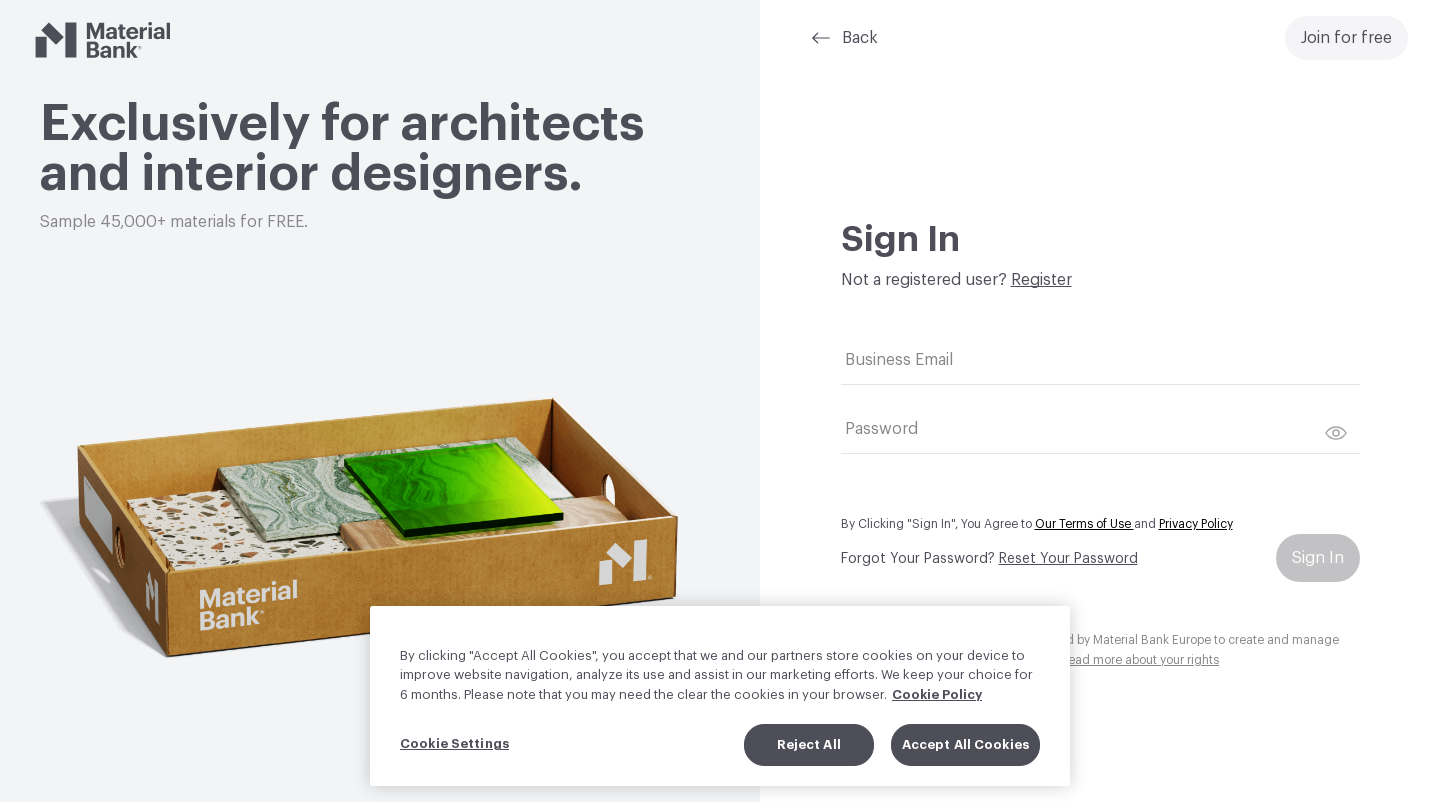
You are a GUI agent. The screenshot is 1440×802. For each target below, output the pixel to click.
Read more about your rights (1139, 660)
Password (881, 429)
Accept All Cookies (965, 766)
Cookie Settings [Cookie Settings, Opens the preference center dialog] (454, 765)
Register (1041, 280)
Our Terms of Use (1084, 524)
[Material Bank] (102, 40)
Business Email (899, 360)
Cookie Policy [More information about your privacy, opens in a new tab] (937, 715)
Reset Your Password (1068, 559)
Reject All (809, 766)
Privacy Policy (1196, 524)
